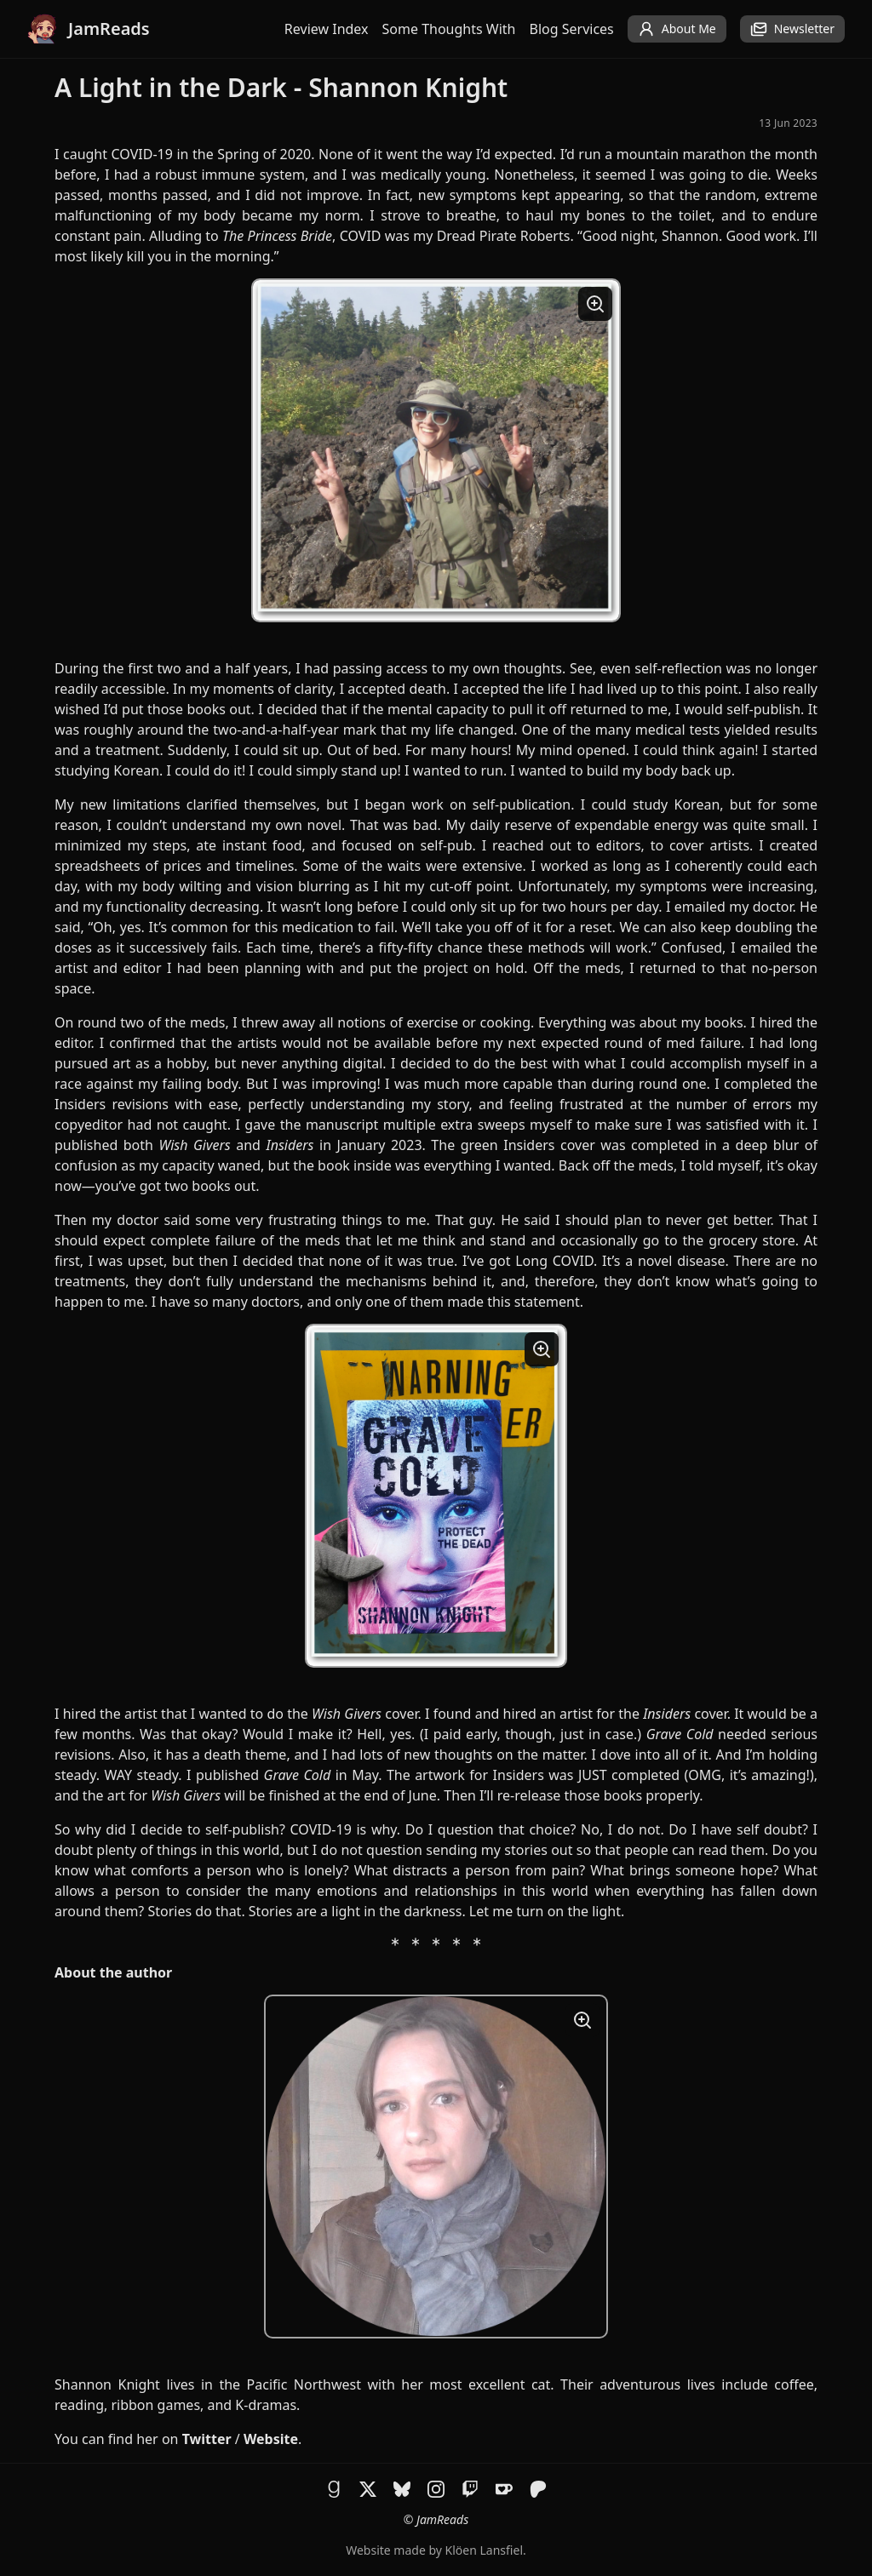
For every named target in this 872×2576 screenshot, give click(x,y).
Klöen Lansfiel (484, 2550)
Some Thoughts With (449, 29)
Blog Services (572, 29)
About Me (677, 28)
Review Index (326, 29)
